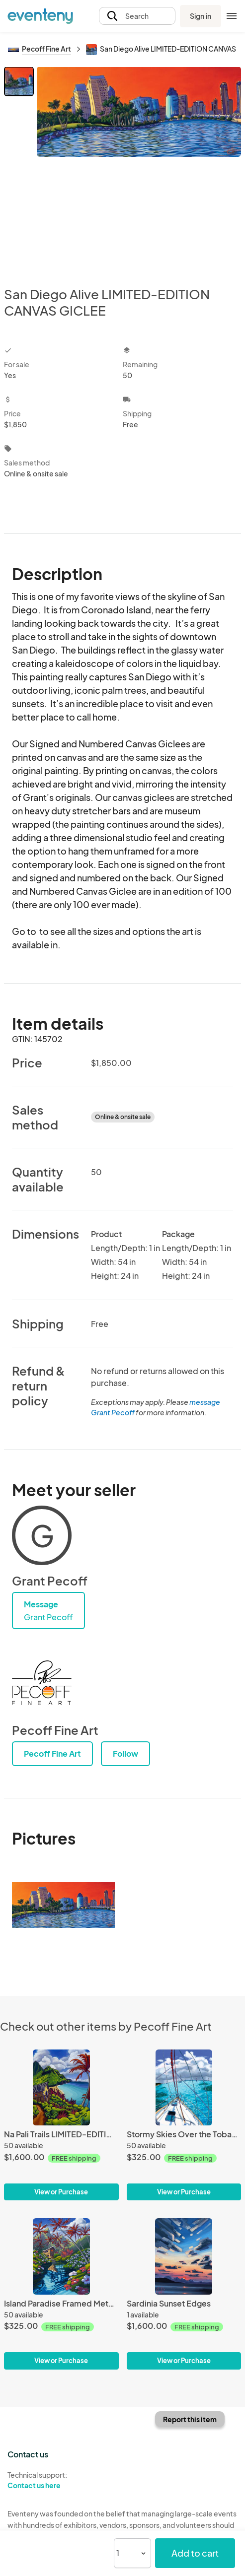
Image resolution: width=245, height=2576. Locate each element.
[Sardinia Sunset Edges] (184, 2256)
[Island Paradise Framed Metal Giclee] (61, 2256)
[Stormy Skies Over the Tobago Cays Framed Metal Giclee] (184, 2087)
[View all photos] (139, 168)
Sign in (200, 15)
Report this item (190, 2419)
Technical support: (61, 2480)
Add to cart (195, 2553)
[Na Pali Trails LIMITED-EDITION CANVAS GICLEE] (61, 2087)
